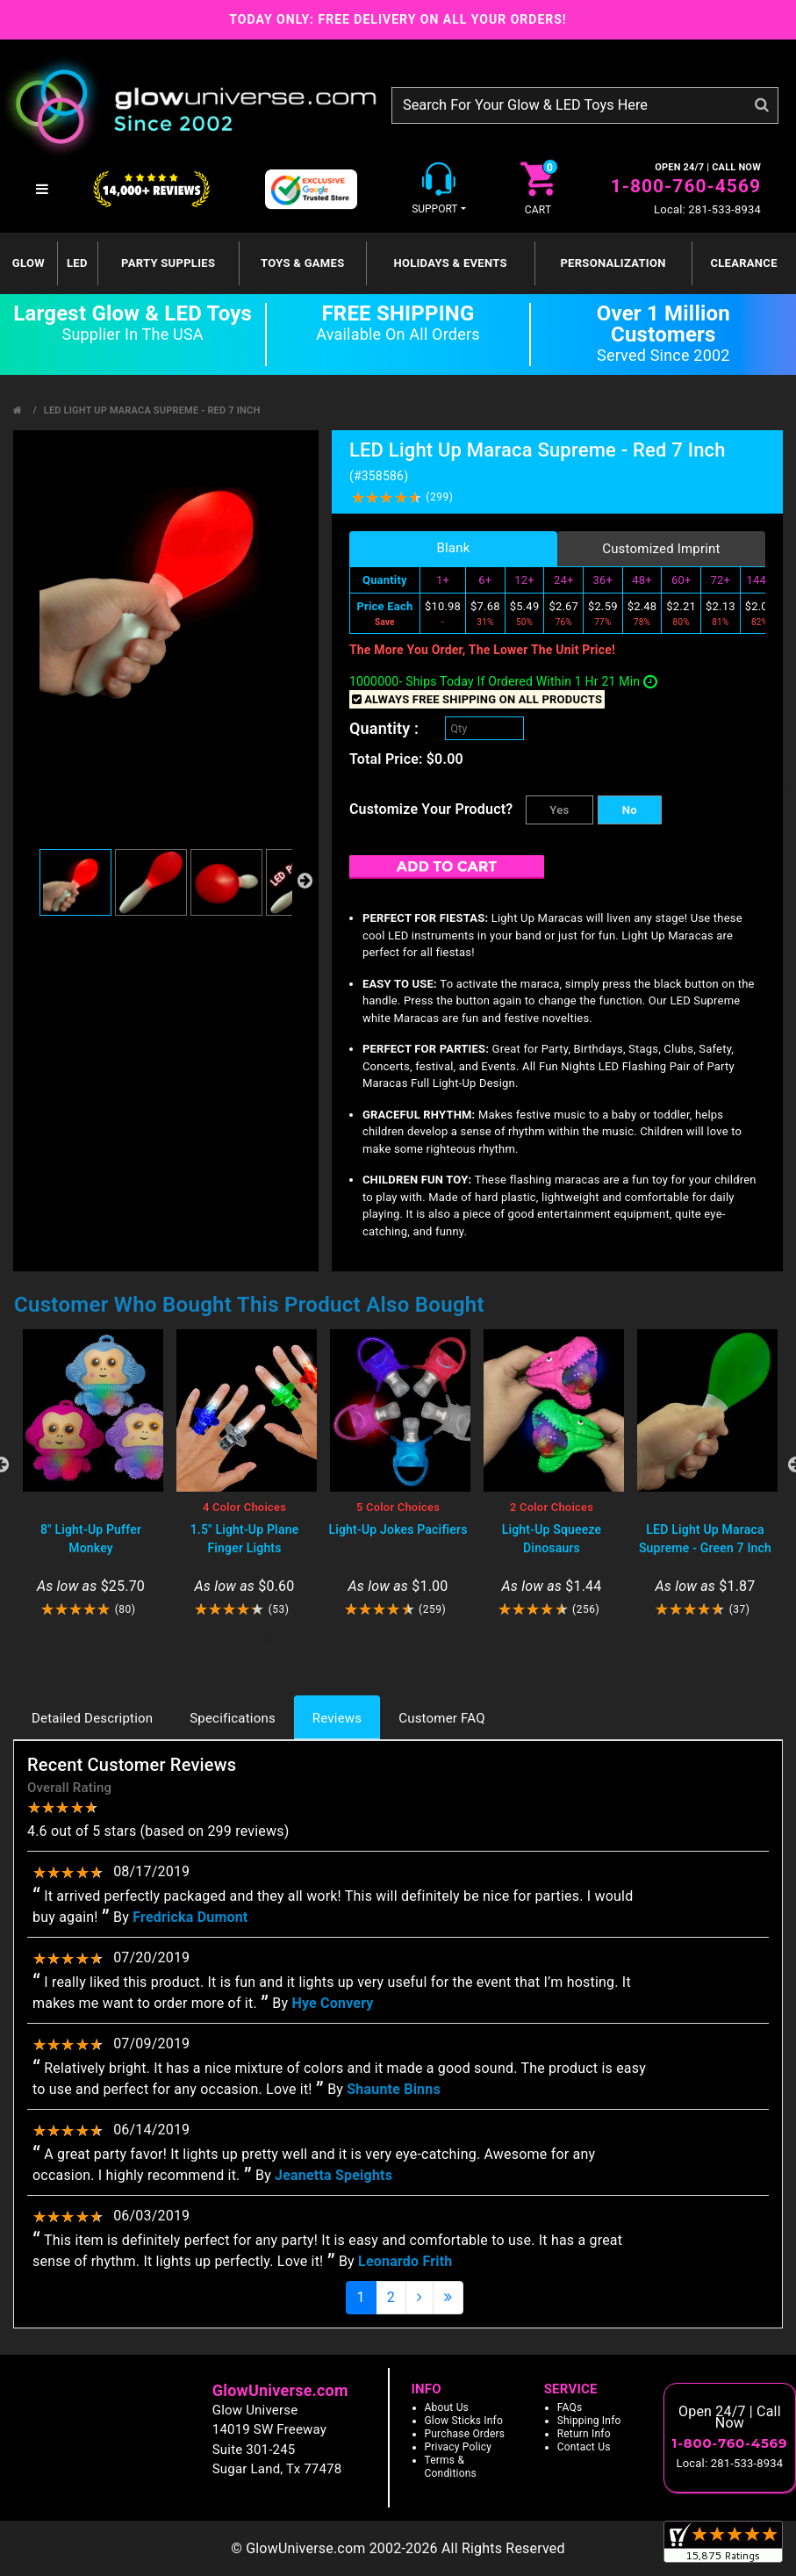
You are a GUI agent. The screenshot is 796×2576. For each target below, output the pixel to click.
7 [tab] (425, 1640)
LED (77, 263)
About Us (447, 2407)
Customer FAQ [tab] (441, 1718)
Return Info (584, 2434)
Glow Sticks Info (464, 2420)
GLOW (28, 263)
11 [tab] (530, 1640)
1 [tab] (267, 1640)
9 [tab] (477, 1640)
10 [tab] (504, 1640)
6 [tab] (398, 1640)
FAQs (570, 2407)
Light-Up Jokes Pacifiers (397, 1529)
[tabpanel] (91, 1473)
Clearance (743, 263)
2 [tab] (293, 1640)
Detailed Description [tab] (92, 1718)
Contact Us (584, 2447)
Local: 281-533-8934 (707, 209)
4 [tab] (346, 1640)
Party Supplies (168, 263)
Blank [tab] (453, 548)
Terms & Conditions (451, 2466)
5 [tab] (372, 1640)
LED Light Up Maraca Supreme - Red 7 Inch (152, 410)
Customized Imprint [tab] (661, 549)
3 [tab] (319, 1640)
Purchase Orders (465, 2434)
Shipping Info (589, 2420)
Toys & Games (302, 263)
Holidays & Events (449, 263)
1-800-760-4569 (686, 186)
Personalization (612, 263)
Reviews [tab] (337, 1718)
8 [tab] (451, 1640)
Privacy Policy (458, 2447)
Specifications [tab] (233, 1718)
